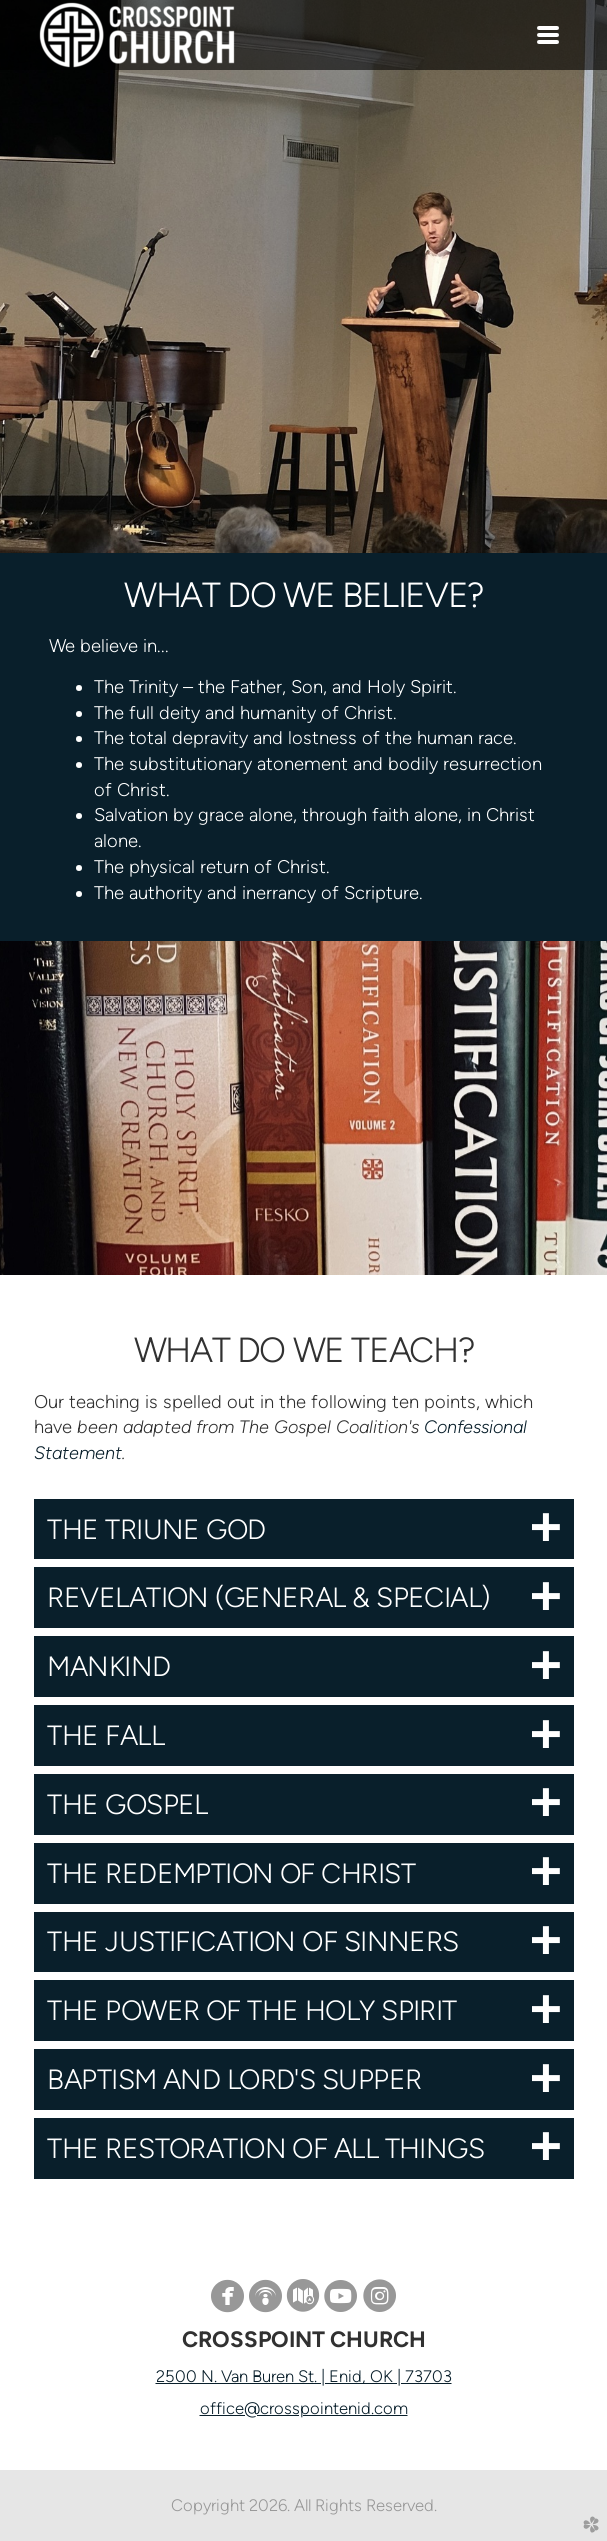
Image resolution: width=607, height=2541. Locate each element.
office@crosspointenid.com (304, 2408)
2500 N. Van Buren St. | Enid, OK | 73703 (304, 2376)
